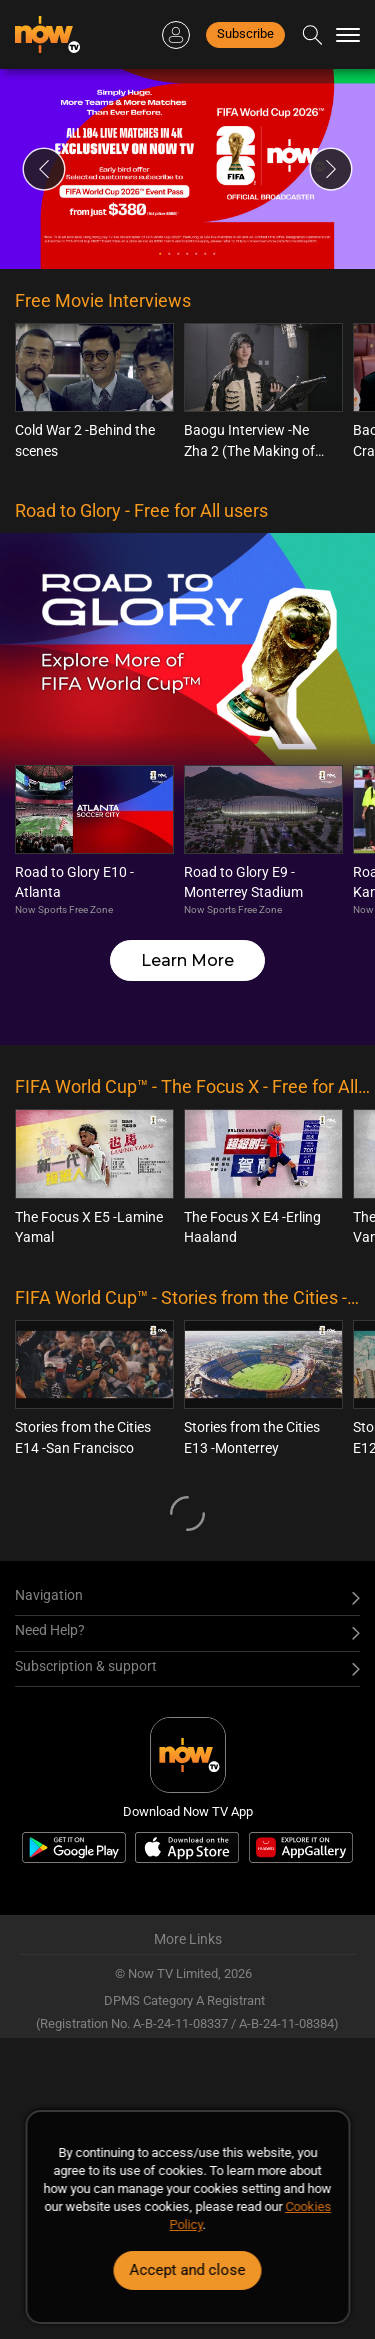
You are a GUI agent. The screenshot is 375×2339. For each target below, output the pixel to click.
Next (331, 169)
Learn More (187, 960)
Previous (44, 169)
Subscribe (245, 33)
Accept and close (188, 2270)
